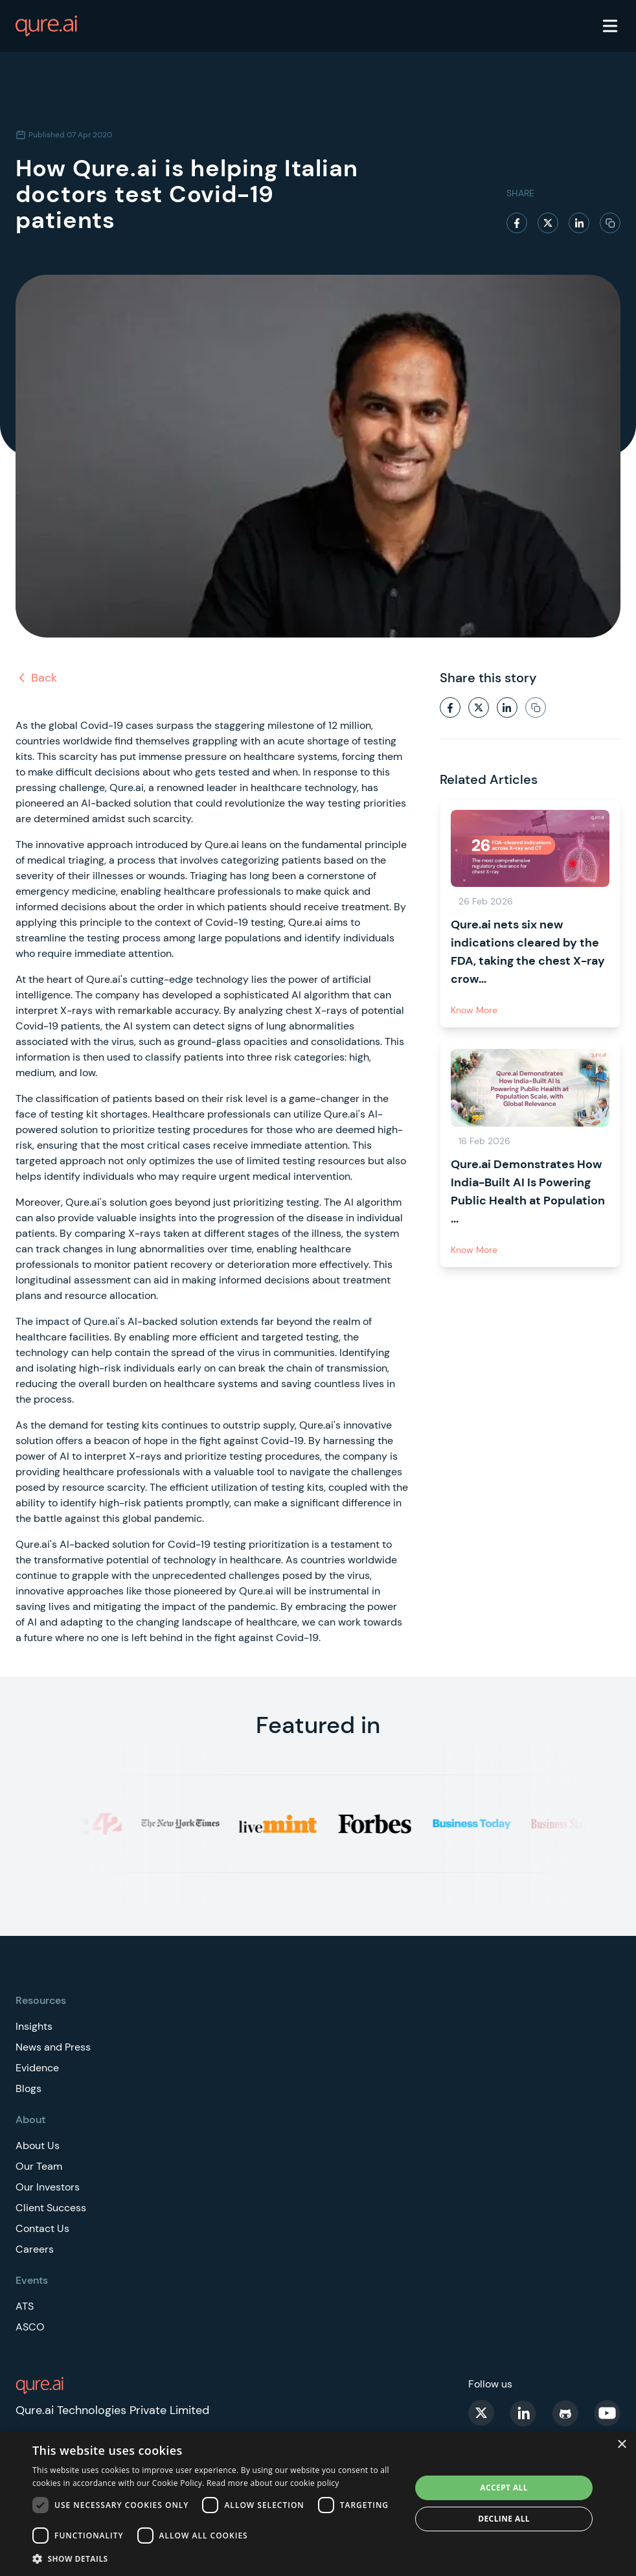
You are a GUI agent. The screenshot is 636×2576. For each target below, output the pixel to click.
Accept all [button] (504, 2487)
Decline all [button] (504, 2518)
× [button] (621, 2445)
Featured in (318, 1725)
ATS (25, 2306)
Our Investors (48, 2187)
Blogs (28, 2088)
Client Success (51, 2207)
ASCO (30, 2327)
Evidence (37, 2068)
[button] (216, 2558)
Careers (35, 2249)
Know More (474, 1010)
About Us (38, 2145)
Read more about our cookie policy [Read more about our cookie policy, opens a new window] (273, 2483)
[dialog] (318, 2503)
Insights (34, 2026)
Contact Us (42, 2228)
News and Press (53, 2047)
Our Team (39, 2166)
